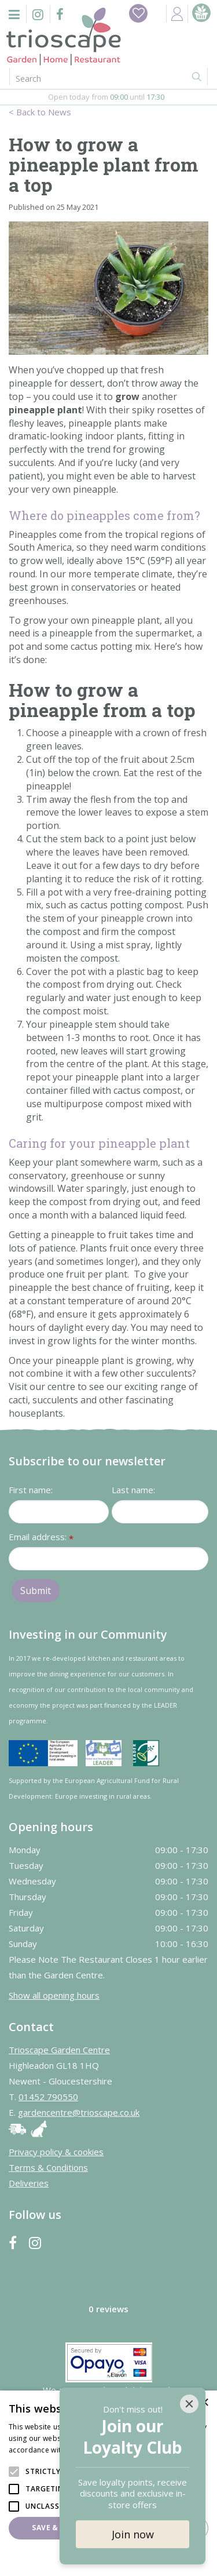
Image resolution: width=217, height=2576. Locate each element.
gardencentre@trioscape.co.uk (78, 2112)
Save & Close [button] (58, 2528)
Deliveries (29, 2183)
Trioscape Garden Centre (59, 2049)
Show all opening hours (54, 1995)
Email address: (41, 1537)
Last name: (133, 1490)
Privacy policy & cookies (56, 2151)
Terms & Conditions (48, 2167)
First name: (31, 1490)
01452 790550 (48, 2096)
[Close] (189, 2404)
